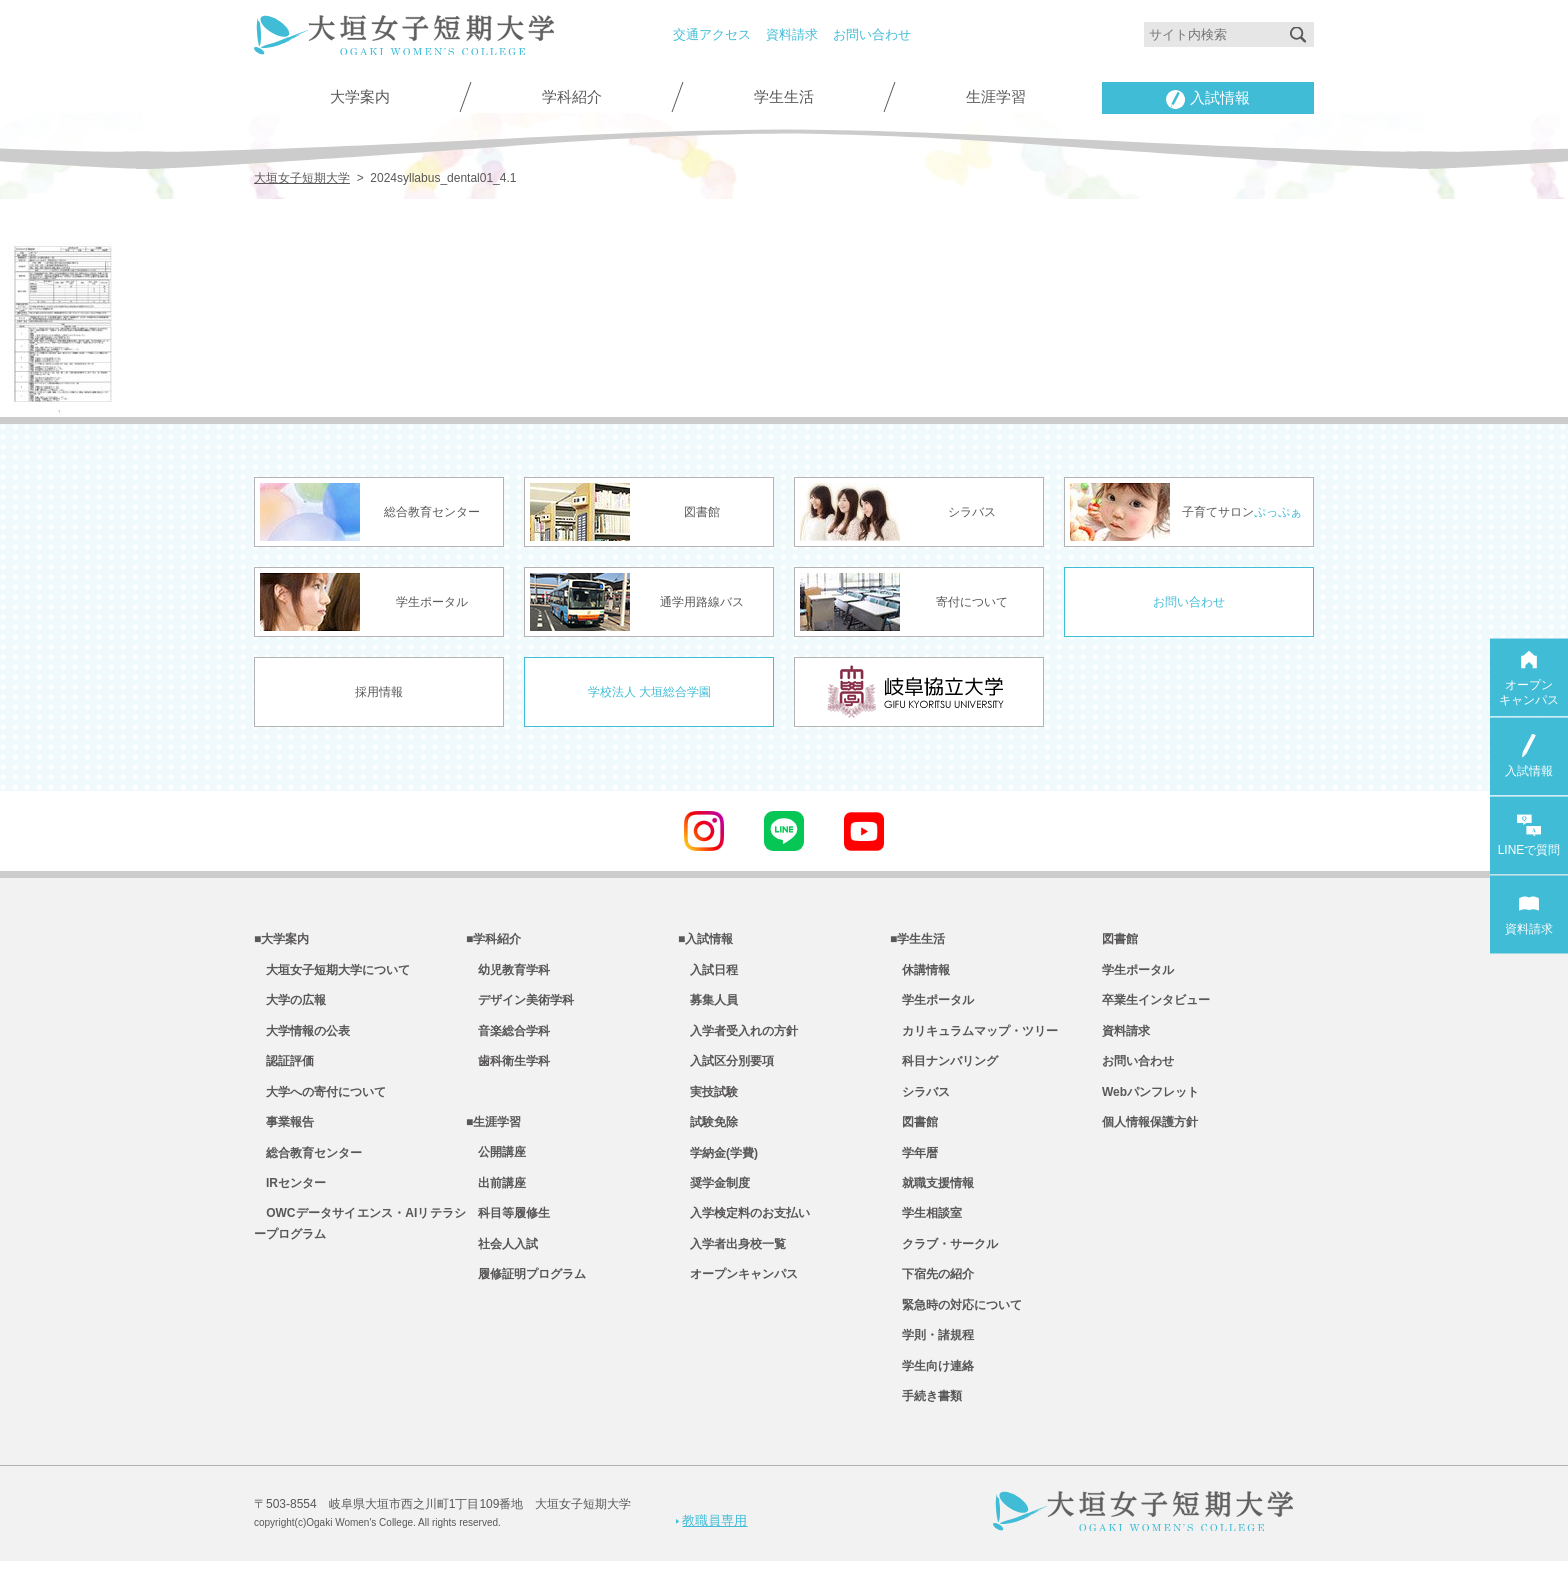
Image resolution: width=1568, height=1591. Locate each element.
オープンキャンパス (738, 1296)
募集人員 (708, 1005)
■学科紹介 (493, 940)
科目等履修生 (508, 1231)
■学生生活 (917, 940)
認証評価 (284, 1069)
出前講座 (496, 1199)
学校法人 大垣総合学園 (649, 691)
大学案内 (360, 97)
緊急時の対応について (956, 1328)
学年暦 (914, 1167)
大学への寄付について (320, 1102)
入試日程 (708, 972)
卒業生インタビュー (1156, 1005)
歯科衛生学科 (508, 1069)
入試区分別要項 (726, 1069)
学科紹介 (572, 97)
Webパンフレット (1150, 1102)
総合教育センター (308, 1167)
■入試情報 (705, 940)
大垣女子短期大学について (332, 972)
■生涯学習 (493, 1134)
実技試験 (708, 1102)
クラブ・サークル (944, 1264)
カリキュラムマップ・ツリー (974, 1037)
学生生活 (784, 97)
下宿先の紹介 (932, 1296)
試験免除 (708, 1134)
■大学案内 (281, 940)
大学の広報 (290, 1005)
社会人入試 (502, 1264)
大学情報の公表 (302, 1037)
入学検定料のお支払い (744, 1231)
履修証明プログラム (526, 1296)
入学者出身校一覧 (732, 1264)
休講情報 (920, 972)
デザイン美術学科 (520, 1005)
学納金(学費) (718, 1167)
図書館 (914, 1134)
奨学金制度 (714, 1199)
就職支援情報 (932, 1199)
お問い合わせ (872, 34)
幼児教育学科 (508, 972)
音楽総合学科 (508, 1037)
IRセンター (290, 1199)
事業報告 (284, 1134)
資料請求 (792, 34)
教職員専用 (711, 1549)
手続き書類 (926, 1426)
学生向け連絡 (932, 1393)
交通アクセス (712, 34)
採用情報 (379, 691)
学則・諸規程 (932, 1361)
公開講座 (496, 1167)
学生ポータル (932, 1005)
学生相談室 (926, 1231)
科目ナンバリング (944, 1069)
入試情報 (1208, 99)
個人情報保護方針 (1150, 1134)
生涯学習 (996, 97)
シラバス (920, 1102)
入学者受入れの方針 (738, 1037)
